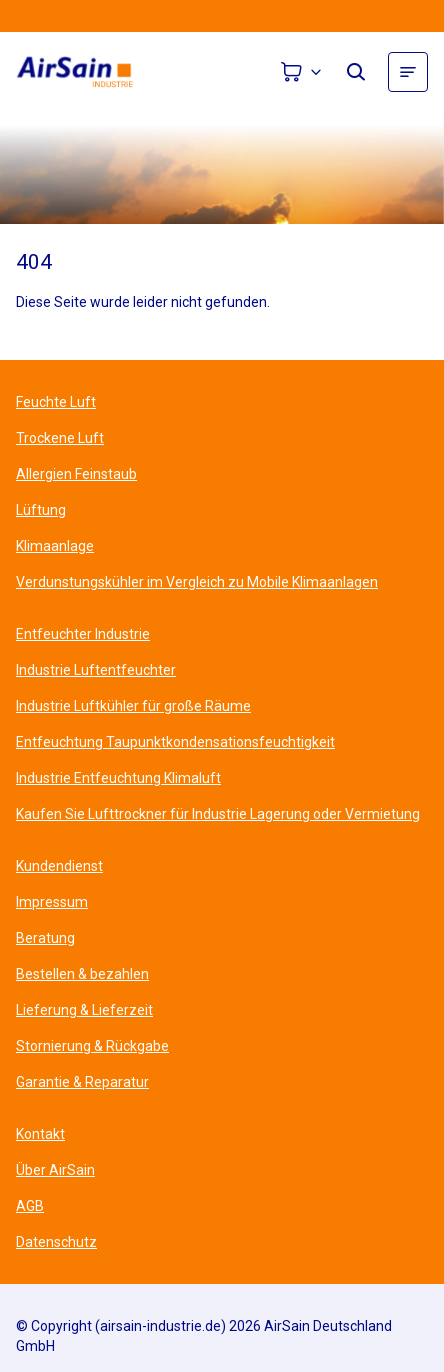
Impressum (52, 902)
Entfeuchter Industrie (83, 634)
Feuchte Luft (56, 402)
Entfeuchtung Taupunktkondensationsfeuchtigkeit (175, 742)
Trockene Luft (60, 438)
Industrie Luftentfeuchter (96, 670)
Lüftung (41, 510)
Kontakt (40, 1134)
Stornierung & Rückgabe (92, 1046)
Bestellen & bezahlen (82, 974)
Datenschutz (56, 1242)
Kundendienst (59, 866)
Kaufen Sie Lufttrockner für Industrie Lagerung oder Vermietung (218, 814)
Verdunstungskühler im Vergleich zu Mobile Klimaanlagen (197, 582)
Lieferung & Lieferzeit (84, 1010)
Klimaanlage (55, 546)
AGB (30, 1206)
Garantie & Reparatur (82, 1082)
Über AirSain (55, 1170)
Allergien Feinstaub (76, 474)
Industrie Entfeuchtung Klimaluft (118, 778)
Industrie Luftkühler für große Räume (133, 706)
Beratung (45, 938)
